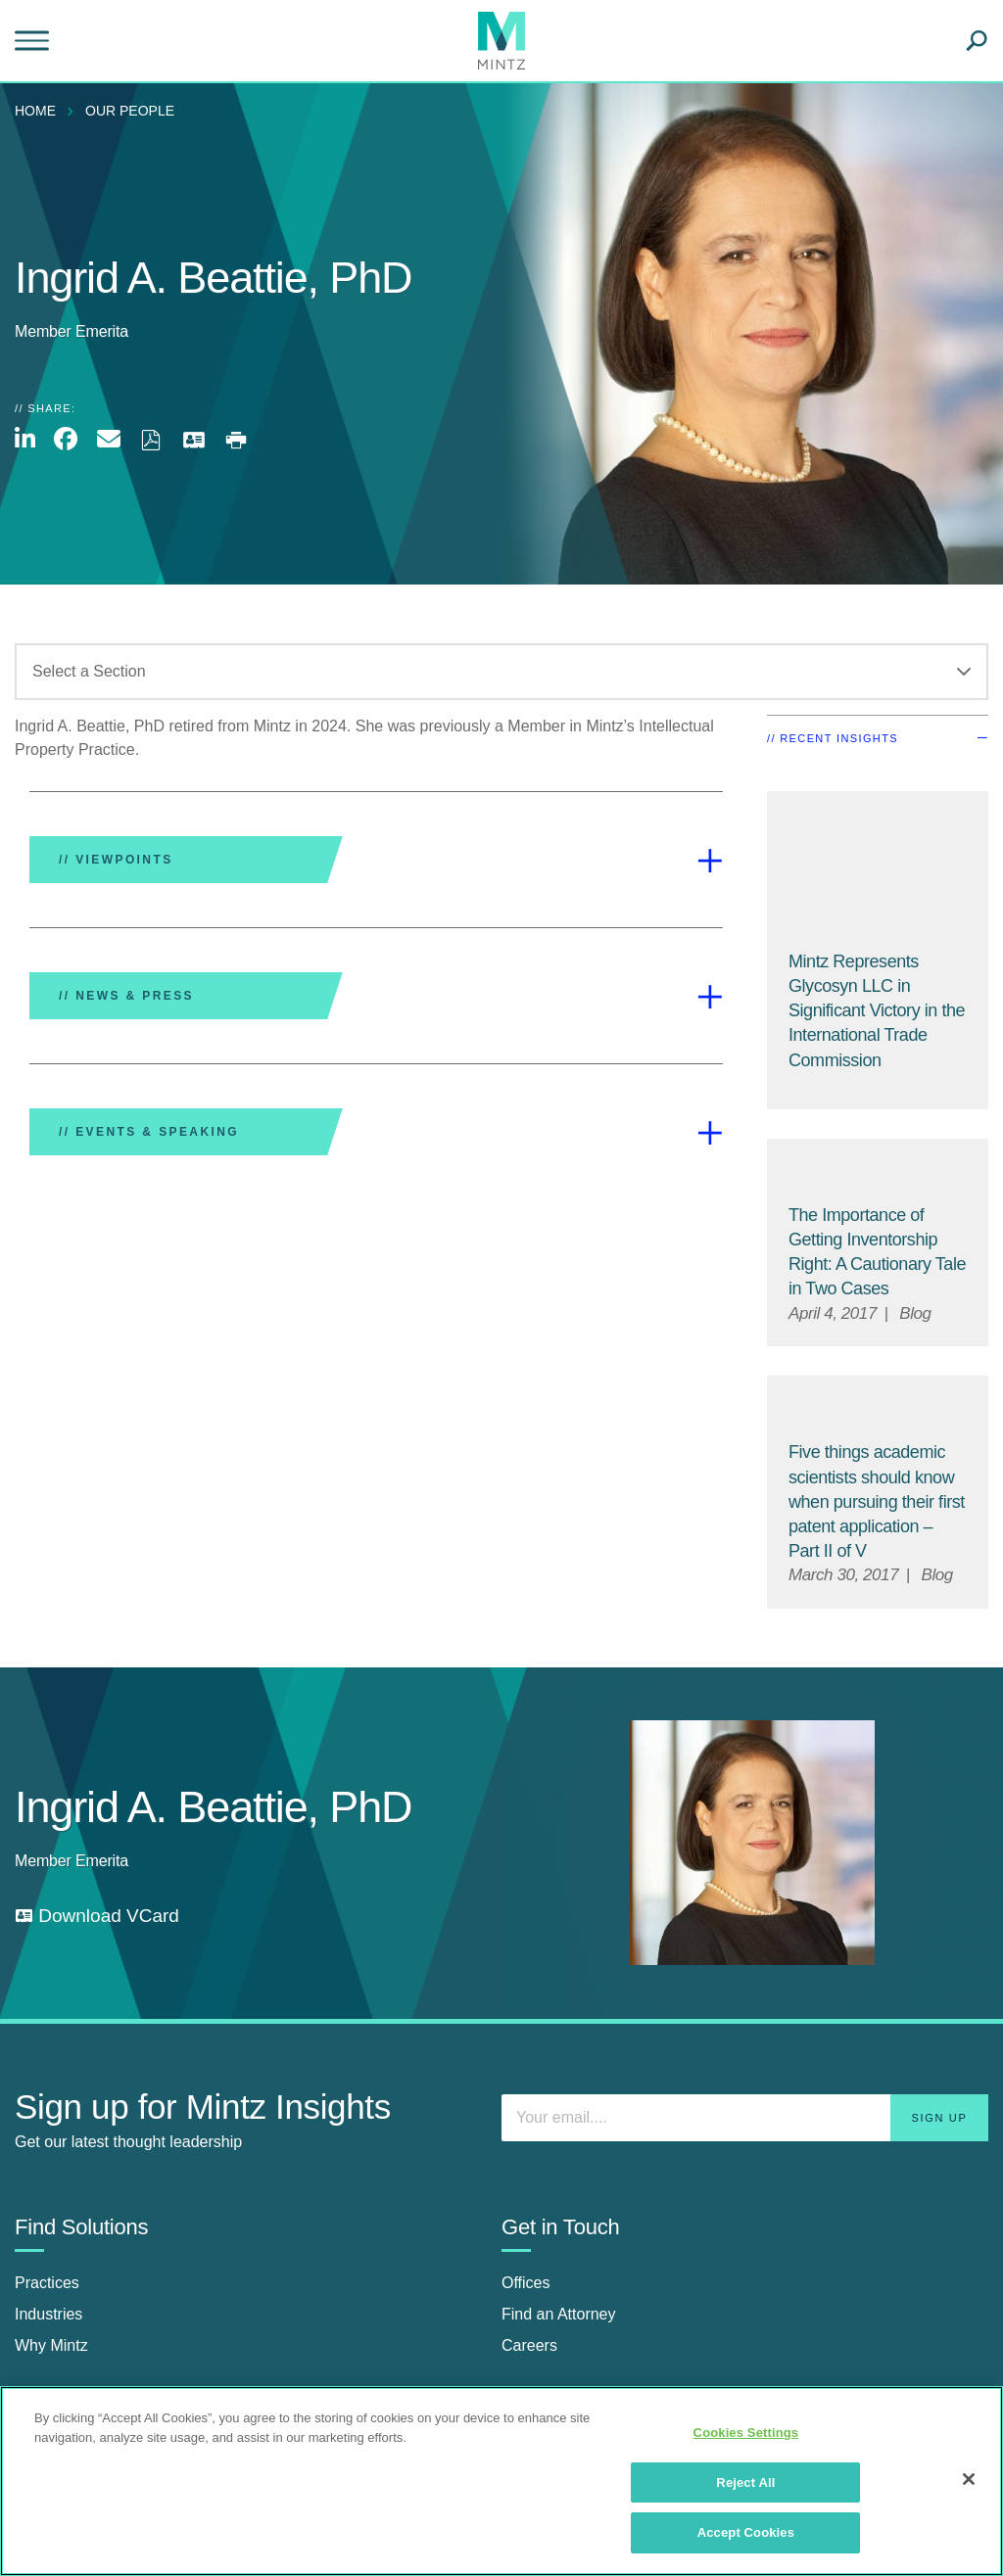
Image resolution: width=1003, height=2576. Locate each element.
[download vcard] (97, 1916)
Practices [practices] (47, 2282)
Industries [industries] (48, 2314)
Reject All (745, 2482)
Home (35, 110)
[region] (501, 2481)
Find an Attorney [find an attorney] (559, 2314)
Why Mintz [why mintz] (51, 2345)
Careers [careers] (529, 2345)
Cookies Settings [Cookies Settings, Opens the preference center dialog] (746, 2432)
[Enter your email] (745, 2117)
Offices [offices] (526, 2282)
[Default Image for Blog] (877, 1172)
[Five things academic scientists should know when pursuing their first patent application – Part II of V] (876, 1501)
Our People (129, 110)
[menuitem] (40, 110)
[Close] (968, 2479)
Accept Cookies (745, 2532)
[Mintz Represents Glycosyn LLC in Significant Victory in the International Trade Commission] (877, 871)
